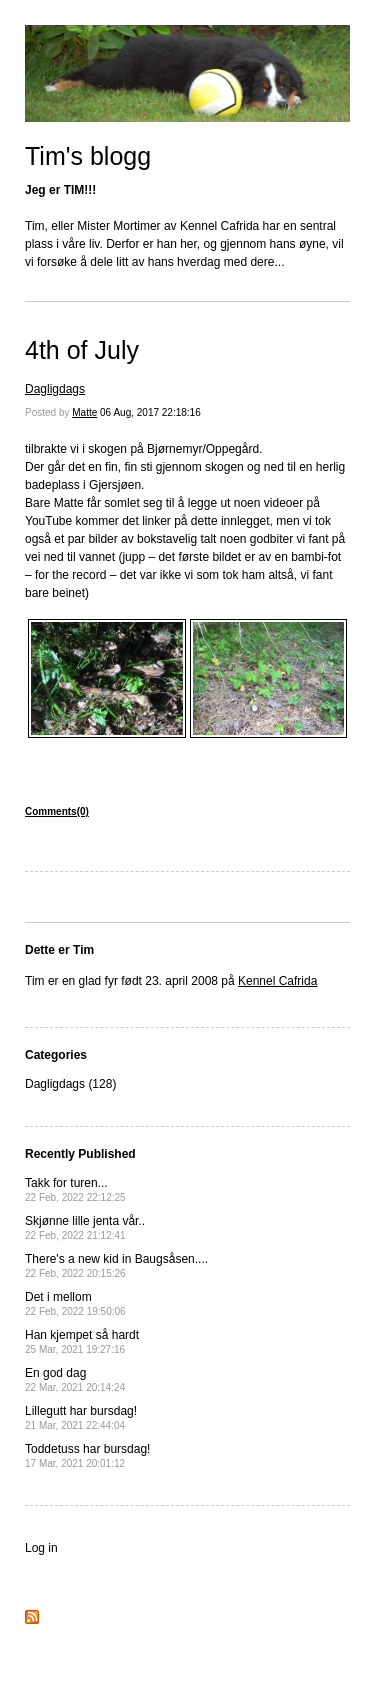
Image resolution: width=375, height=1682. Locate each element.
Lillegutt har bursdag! (81, 1417)
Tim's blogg (88, 156)
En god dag (75, 1379)
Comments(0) (57, 811)
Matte (84, 412)
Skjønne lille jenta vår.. (85, 1227)
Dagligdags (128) (70, 1084)
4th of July (82, 350)
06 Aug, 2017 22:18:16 (150, 412)
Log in (41, 1548)
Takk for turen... (75, 1189)
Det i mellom (75, 1303)
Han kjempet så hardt (82, 1341)
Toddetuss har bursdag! (87, 1455)
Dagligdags (55, 389)
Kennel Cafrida (277, 981)
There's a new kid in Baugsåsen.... (116, 1265)
